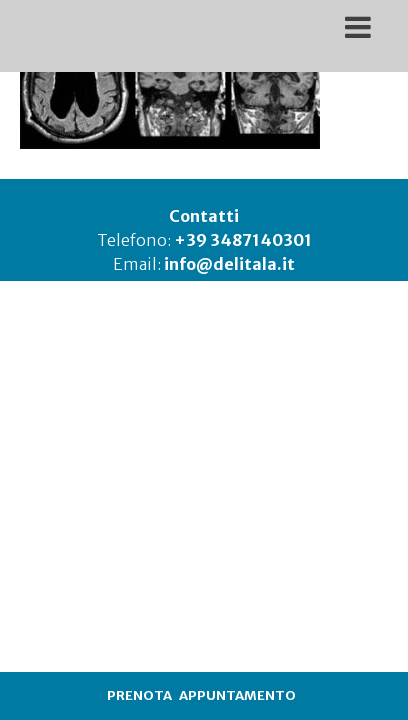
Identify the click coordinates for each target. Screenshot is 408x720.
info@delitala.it (229, 264)
